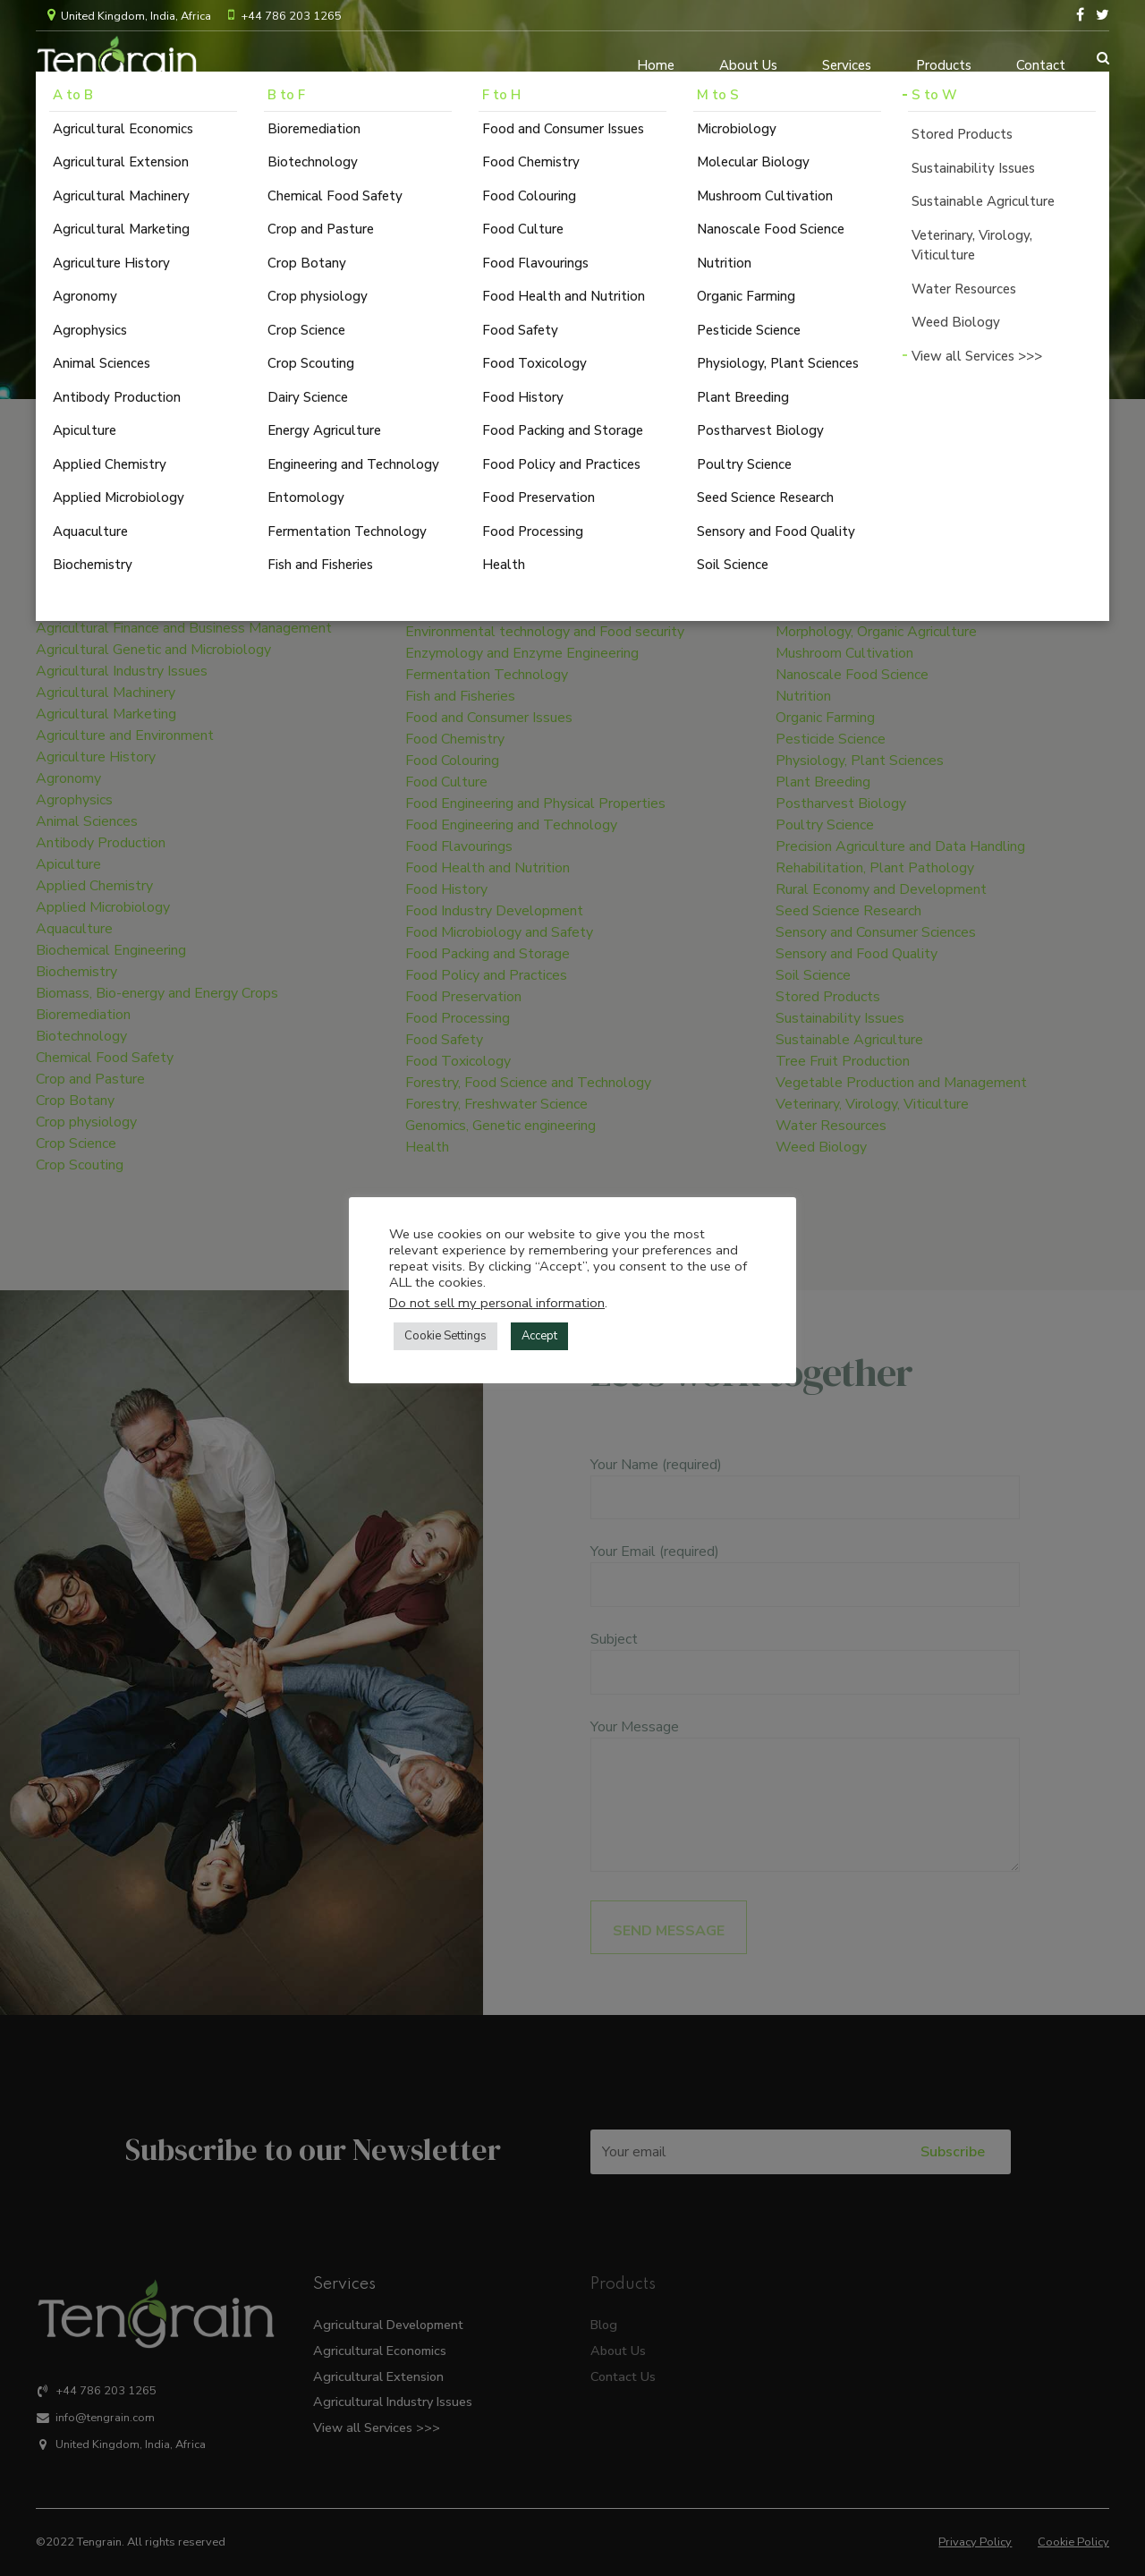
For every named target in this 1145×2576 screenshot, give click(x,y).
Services (846, 58)
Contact (1040, 58)
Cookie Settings (445, 1336)
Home (655, 58)
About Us (748, 58)
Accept (539, 1336)
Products (943, 58)
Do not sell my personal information (497, 1303)
